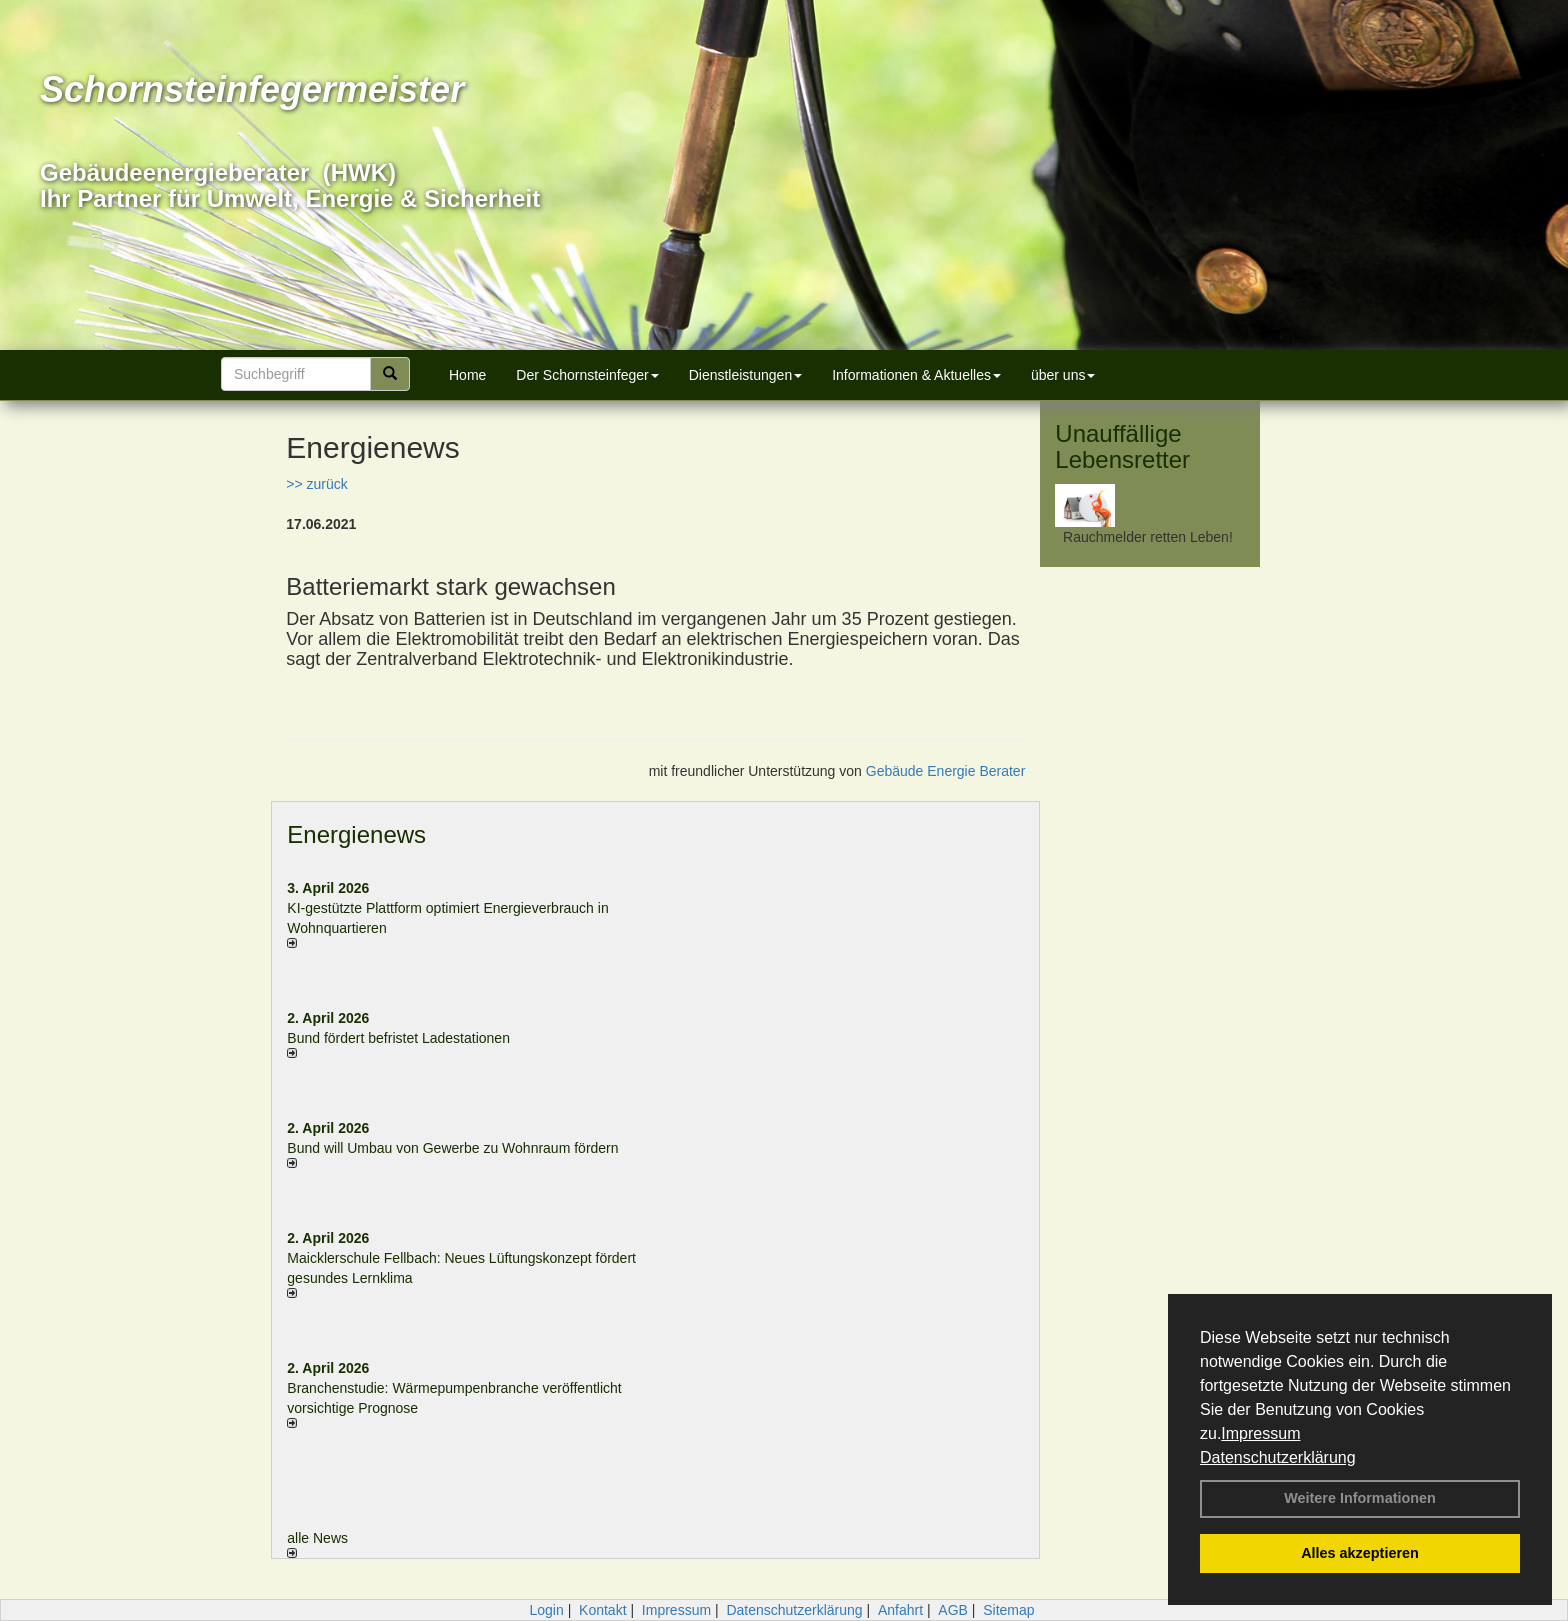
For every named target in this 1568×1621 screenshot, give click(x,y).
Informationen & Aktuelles (916, 375)
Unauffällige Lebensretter (1122, 446)
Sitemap (1008, 1610)
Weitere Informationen (1360, 1498)
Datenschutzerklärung (1278, 1457)
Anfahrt (900, 1610)
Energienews (356, 834)
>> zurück (316, 484)
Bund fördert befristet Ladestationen (398, 1038)
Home (467, 375)
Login (546, 1610)
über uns (1063, 375)
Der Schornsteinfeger (587, 375)
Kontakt (602, 1610)
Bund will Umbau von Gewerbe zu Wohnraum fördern (452, 1148)
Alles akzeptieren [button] (1360, 1553)
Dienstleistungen (746, 375)
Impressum (1260, 1433)
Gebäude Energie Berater (946, 771)
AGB (953, 1610)
